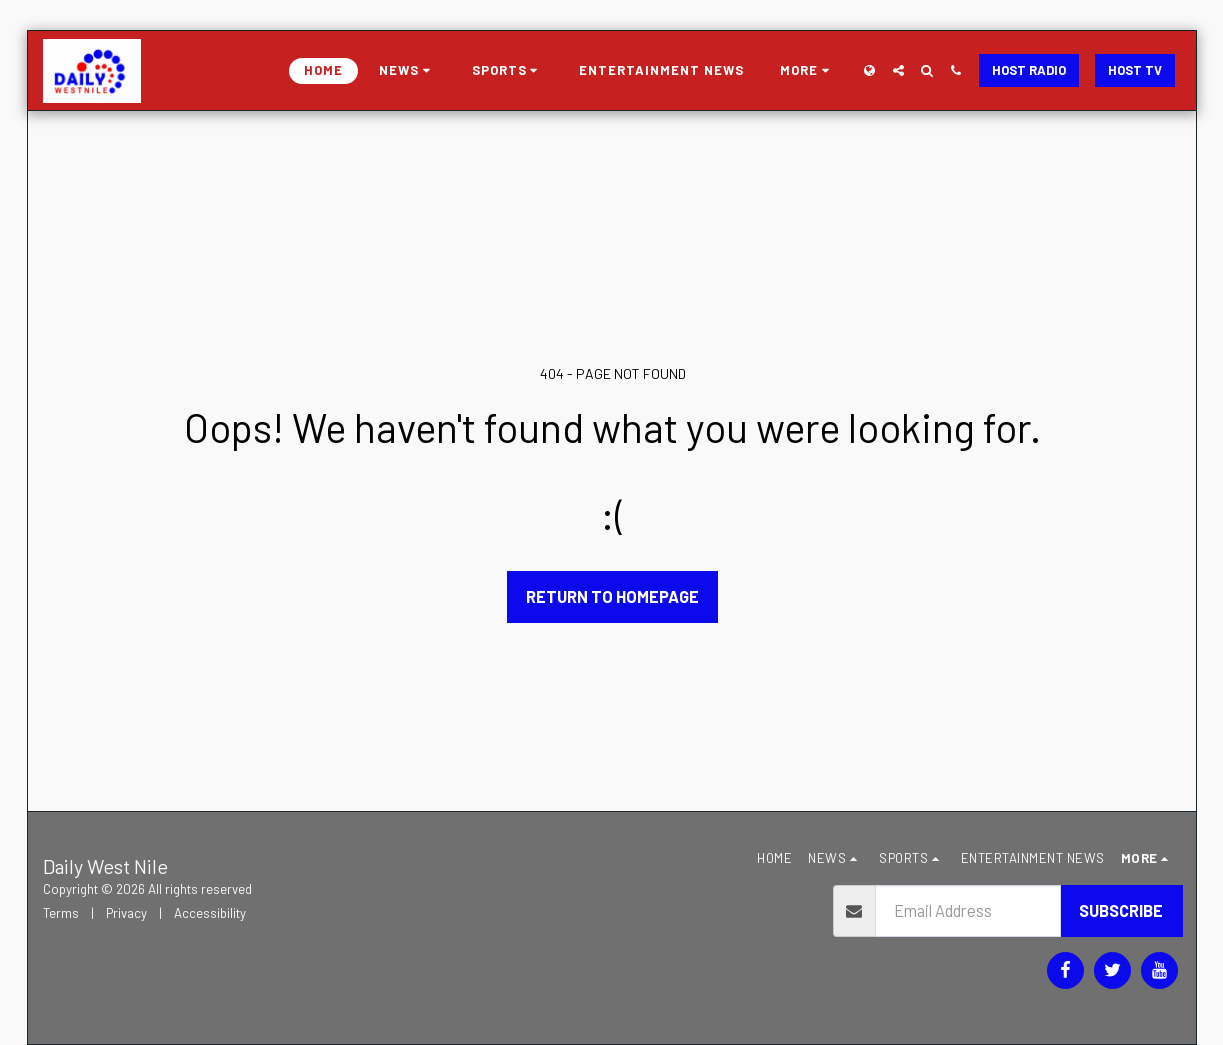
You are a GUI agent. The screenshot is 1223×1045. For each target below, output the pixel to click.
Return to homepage (612, 596)
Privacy (126, 913)
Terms (61, 913)
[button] (407, 71)
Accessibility (210, 913)
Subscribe (1121, 910)
